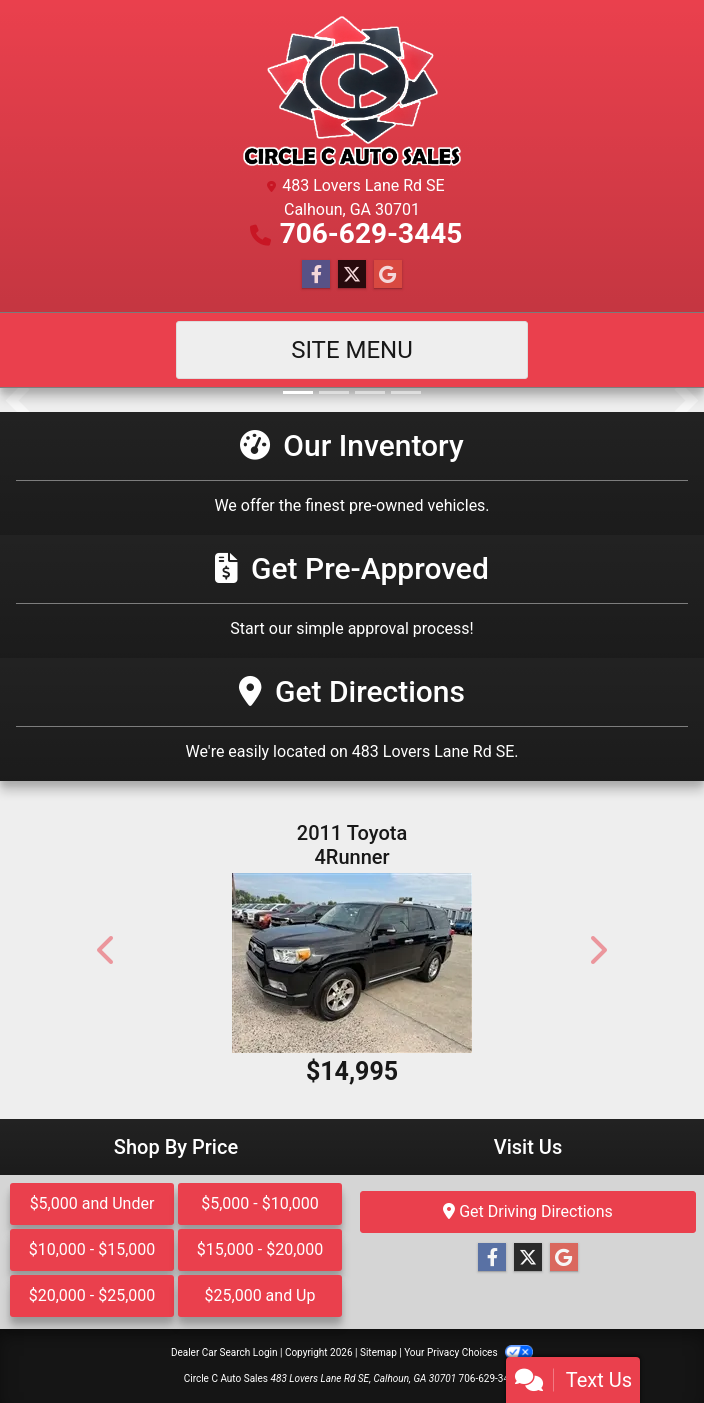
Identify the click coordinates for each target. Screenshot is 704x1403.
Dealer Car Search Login (224, 1352)
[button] (17, 400)
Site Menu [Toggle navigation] (352, 350)
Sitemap (378, 1352)
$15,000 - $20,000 (260, 1249)
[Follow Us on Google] (388, 275)
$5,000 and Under (92, 1203)
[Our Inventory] (352, 473)
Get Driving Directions (528, 1211)
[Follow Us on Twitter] (352, 275)
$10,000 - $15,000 (92, 1249)
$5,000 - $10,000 (260, 1203)
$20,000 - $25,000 (92, 1295)
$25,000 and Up (260, 1295)
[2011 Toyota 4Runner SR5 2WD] (352, 963)
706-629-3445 (371, 233)
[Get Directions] (352, 719)
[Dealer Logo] (352, 91)
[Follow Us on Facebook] (316, 275)
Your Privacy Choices (468, 1352)
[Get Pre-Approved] (352, 596)
